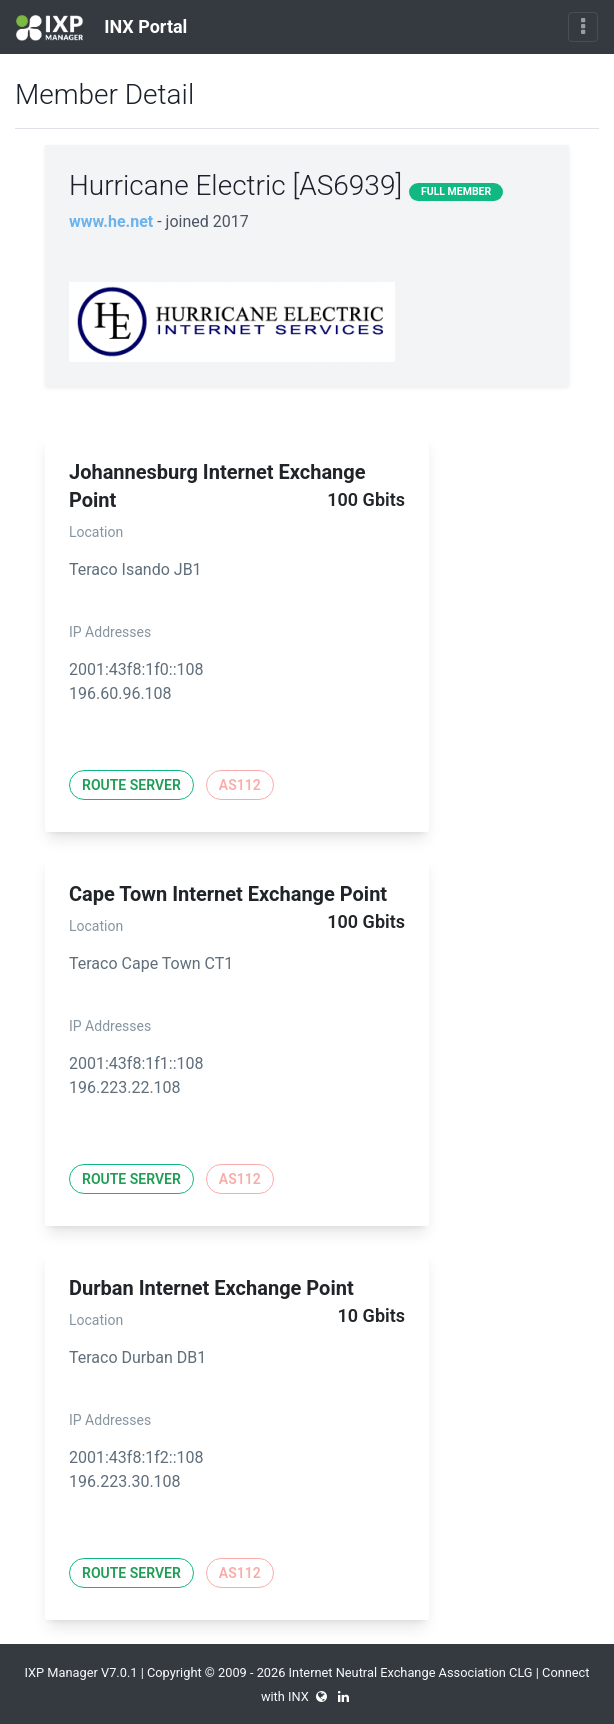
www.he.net (111, 221)
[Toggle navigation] (583, 27)
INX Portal (101, 28)
